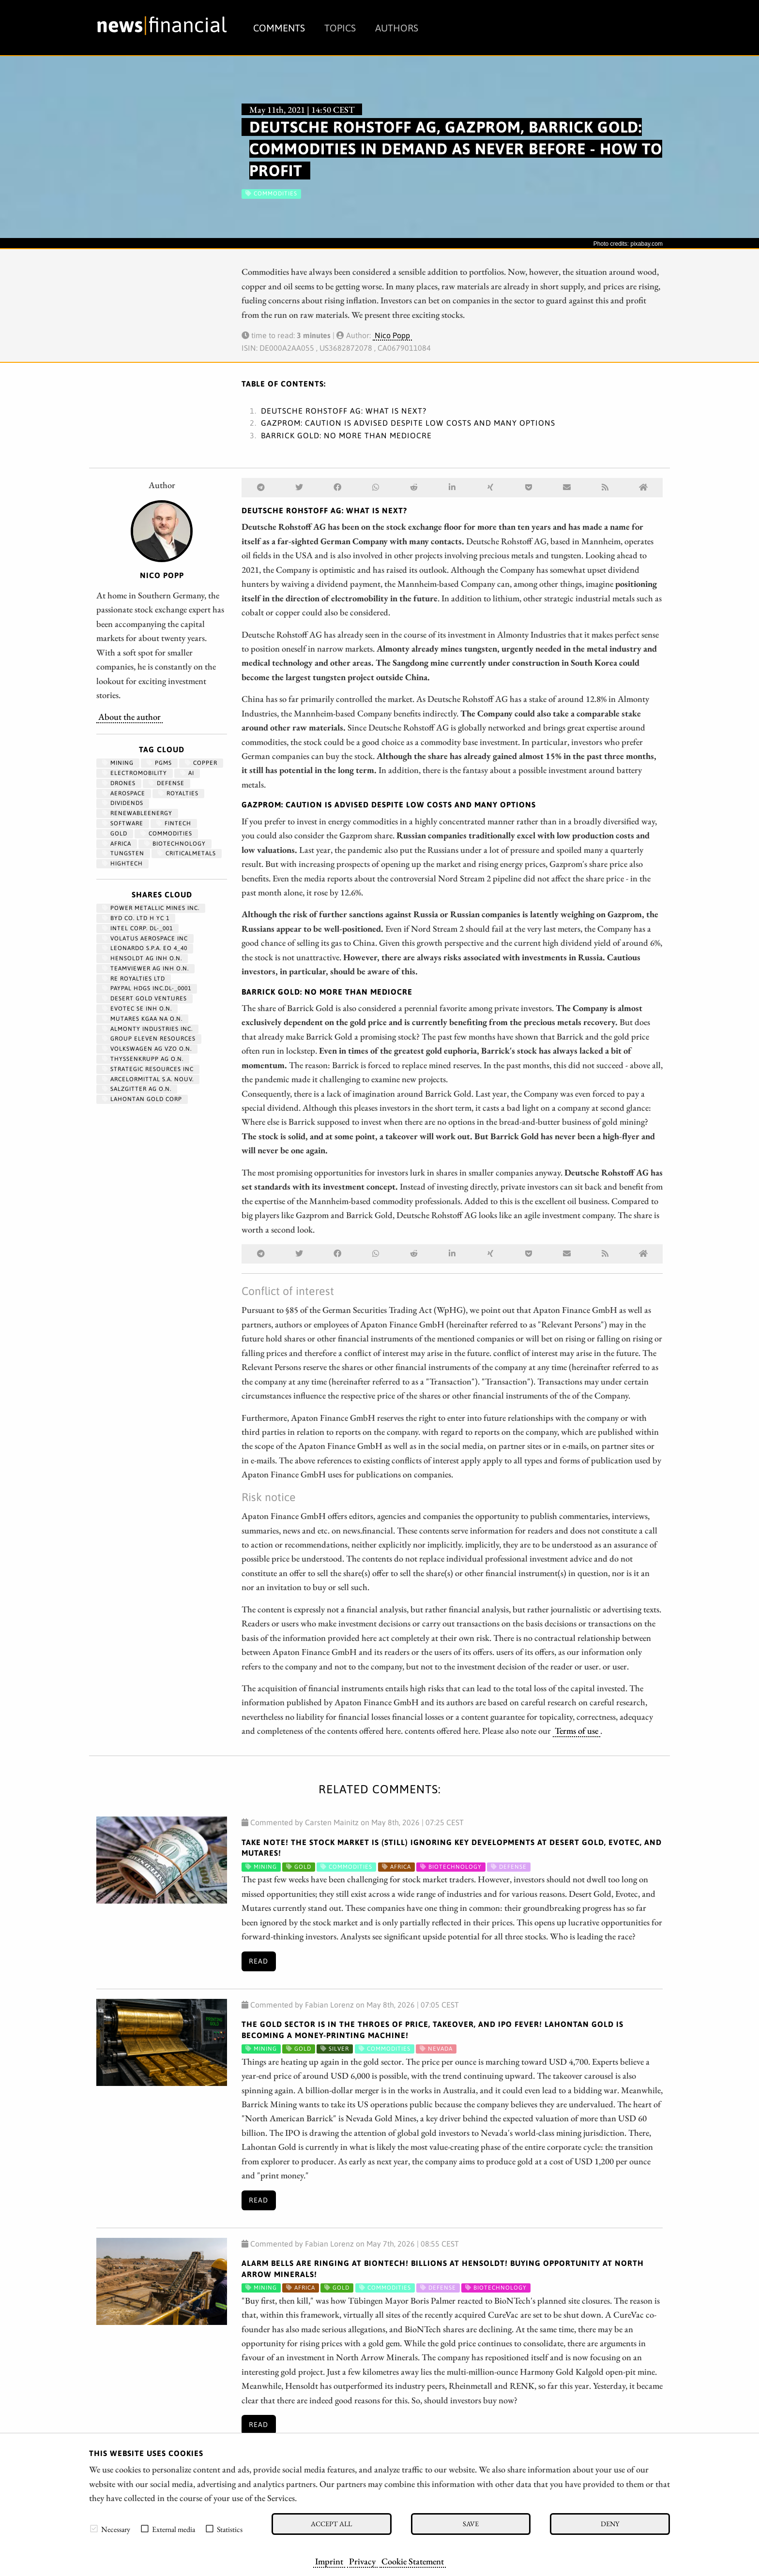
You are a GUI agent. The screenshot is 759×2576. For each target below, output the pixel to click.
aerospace (123, 793)
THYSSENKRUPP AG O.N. (142, 1059)
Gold (114, 833)
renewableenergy (137, 813)
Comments (279, 27)
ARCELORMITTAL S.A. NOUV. (148, 1079)
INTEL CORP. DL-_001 (137, 928)
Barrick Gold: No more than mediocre (346, 435)
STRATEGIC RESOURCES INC (148, 1069)
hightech (122, 863)
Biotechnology (175, 843)
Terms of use (576, 1730)
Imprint (329, 2561)
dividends (122, 803)
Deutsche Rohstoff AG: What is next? (343, 410)
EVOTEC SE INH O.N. (137, 1008)
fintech (173, 823)
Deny (610, 2523)
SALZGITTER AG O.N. (136, 1089)
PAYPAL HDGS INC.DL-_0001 (146, 988)
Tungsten (123, 853)
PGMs (159, 762)
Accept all (331, 2523)
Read (258, 1961)
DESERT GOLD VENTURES (144, 998)
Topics (340, 27)
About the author (129, 716)
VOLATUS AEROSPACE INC (145, 938)
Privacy (362, 2561)
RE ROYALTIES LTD (133, 978)
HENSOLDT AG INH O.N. (142, 958)
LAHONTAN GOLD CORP (142, 1099)
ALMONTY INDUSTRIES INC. (147, 1029)
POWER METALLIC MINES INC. (150, 908)
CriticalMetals (186, 853)
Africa (116, 843)
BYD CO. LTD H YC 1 (135, 918)
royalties (178, 793)
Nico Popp (392, 335)
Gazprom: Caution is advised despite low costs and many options (408, 422)
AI (187, 773)
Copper (201, 762)
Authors (396, 27)
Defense (166, 783)
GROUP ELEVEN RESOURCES (149, 1038)
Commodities (166, 833)
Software (122, 823)
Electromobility (134, 773)
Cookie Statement (412, 2561)
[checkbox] (94, 2528)
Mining (118, 762)
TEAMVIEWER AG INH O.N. (145, 968)
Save (471, 2523)
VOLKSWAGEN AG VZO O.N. (147, 1048)
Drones (119, 783)
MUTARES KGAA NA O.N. (142, 1018)
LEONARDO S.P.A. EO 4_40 (144, 948)
